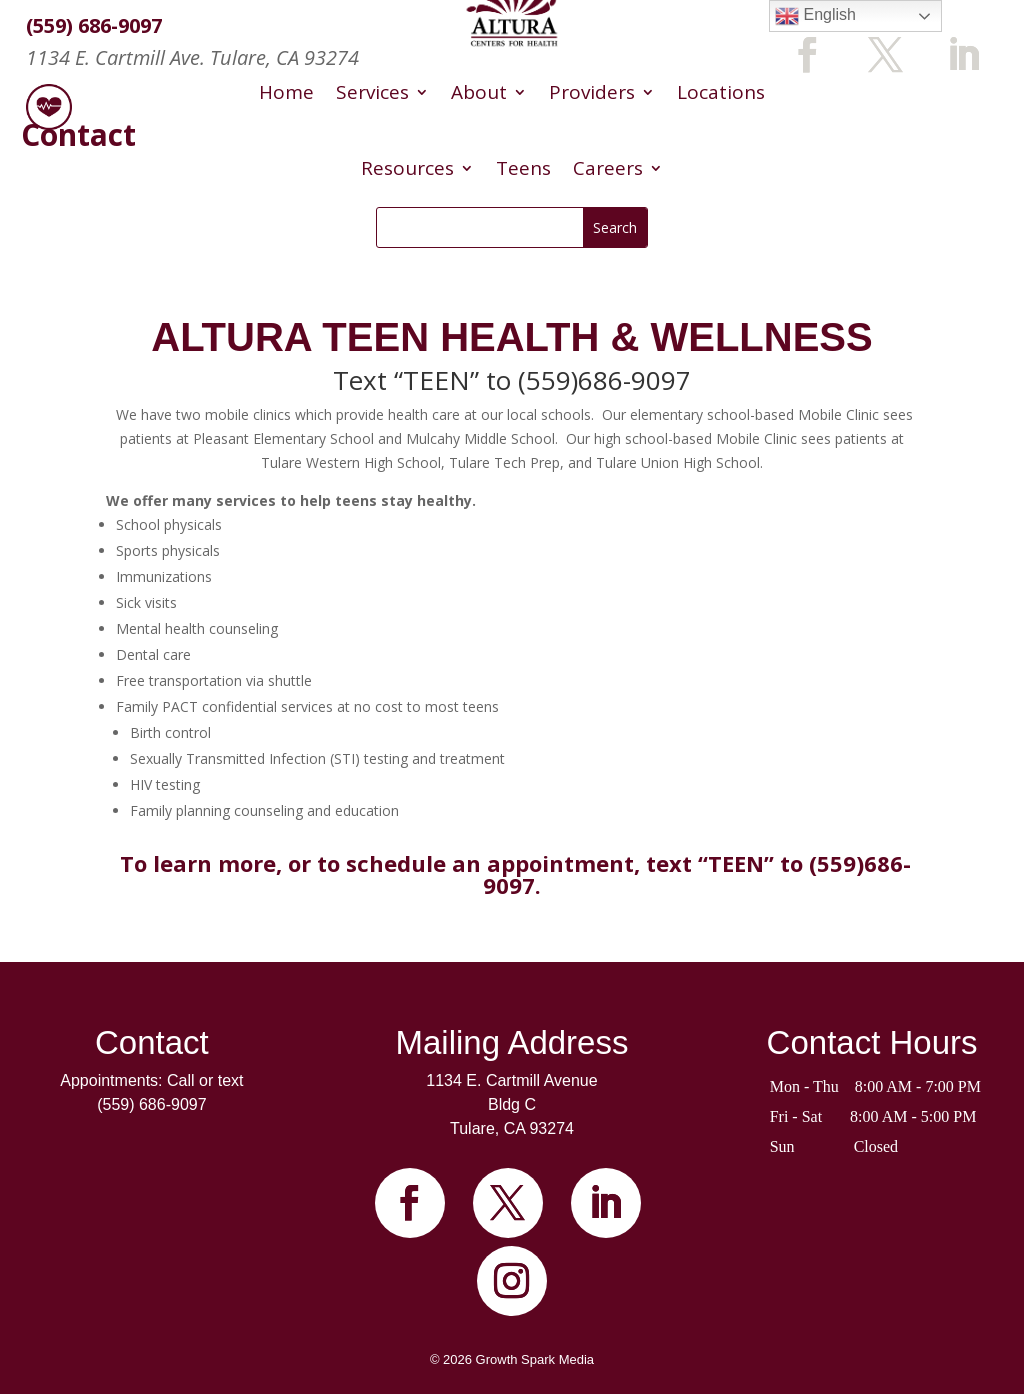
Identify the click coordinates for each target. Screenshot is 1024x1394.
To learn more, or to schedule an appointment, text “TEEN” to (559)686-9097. (515, 874)
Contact (152, 1042)
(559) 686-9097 (151, 1104)
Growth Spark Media (535, 1359)
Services (372, 92)
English (815, 16)
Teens (523, 168)
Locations (721, 92)
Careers (608, 168)
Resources (407, 168)
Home (286, 92)
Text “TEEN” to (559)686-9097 (512, 380)
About (479, 92)
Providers (592, 92)
